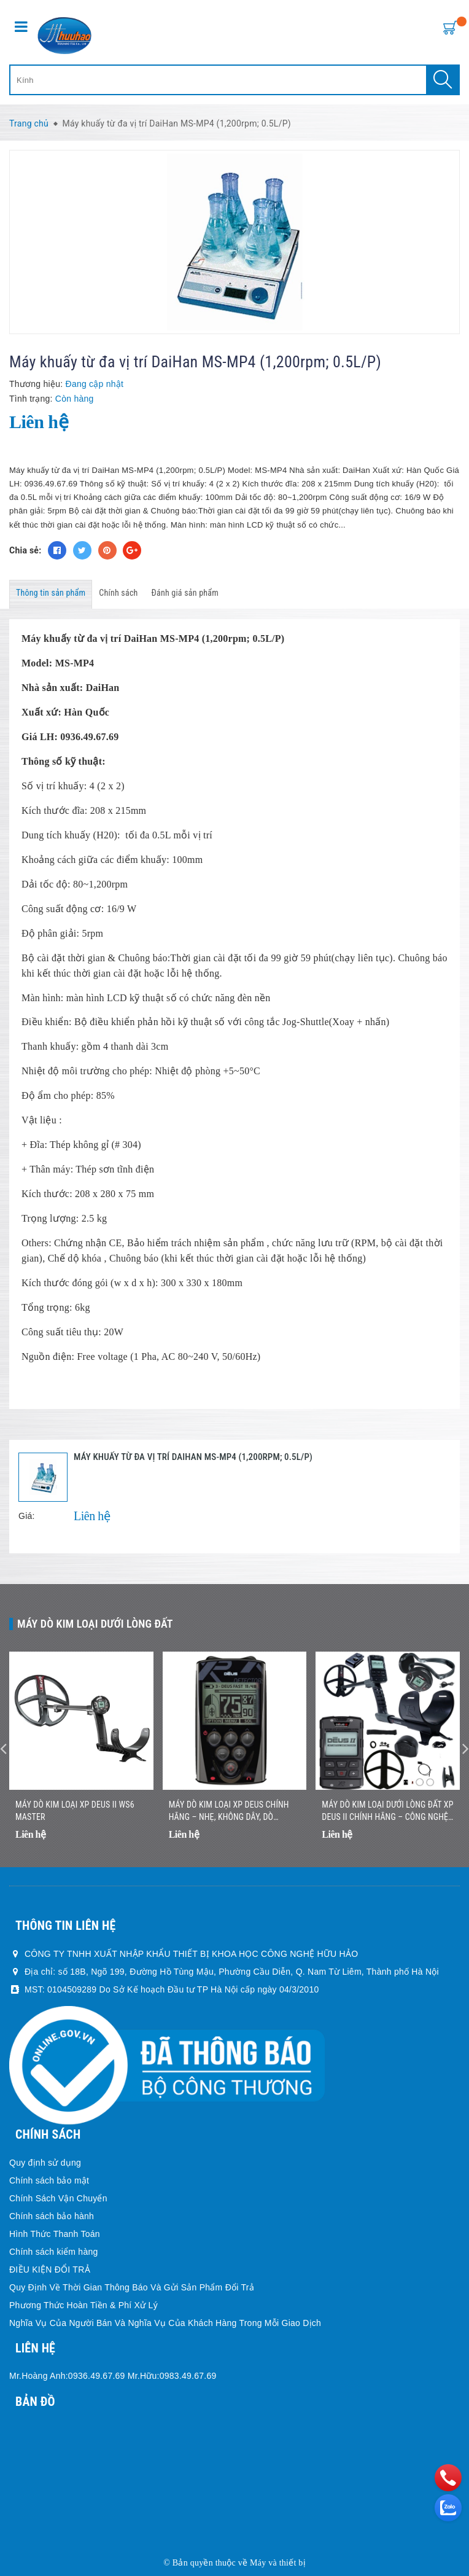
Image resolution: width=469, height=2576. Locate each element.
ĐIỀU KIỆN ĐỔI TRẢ (49, 2269)
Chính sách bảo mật (49, 2180)
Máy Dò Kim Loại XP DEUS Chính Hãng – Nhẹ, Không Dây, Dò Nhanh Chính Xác (229, 1811)
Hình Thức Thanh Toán (54, 2234)
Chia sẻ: (25, 550)
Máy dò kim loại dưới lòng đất (95, 1623)
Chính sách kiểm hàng (53, 2252)
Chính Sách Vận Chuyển (58, 2198)
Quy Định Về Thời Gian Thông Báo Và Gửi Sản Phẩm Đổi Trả (131, 2287)
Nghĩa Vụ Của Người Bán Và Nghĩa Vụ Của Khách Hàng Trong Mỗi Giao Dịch (165, 2323)
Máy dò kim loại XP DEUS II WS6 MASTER (74, 1811)
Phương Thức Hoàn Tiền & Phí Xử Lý (83, 2305)
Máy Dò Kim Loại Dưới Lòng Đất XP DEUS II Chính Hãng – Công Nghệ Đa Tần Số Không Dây (387, 1811)
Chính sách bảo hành (51, 2216)
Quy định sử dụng (45, 2163)
